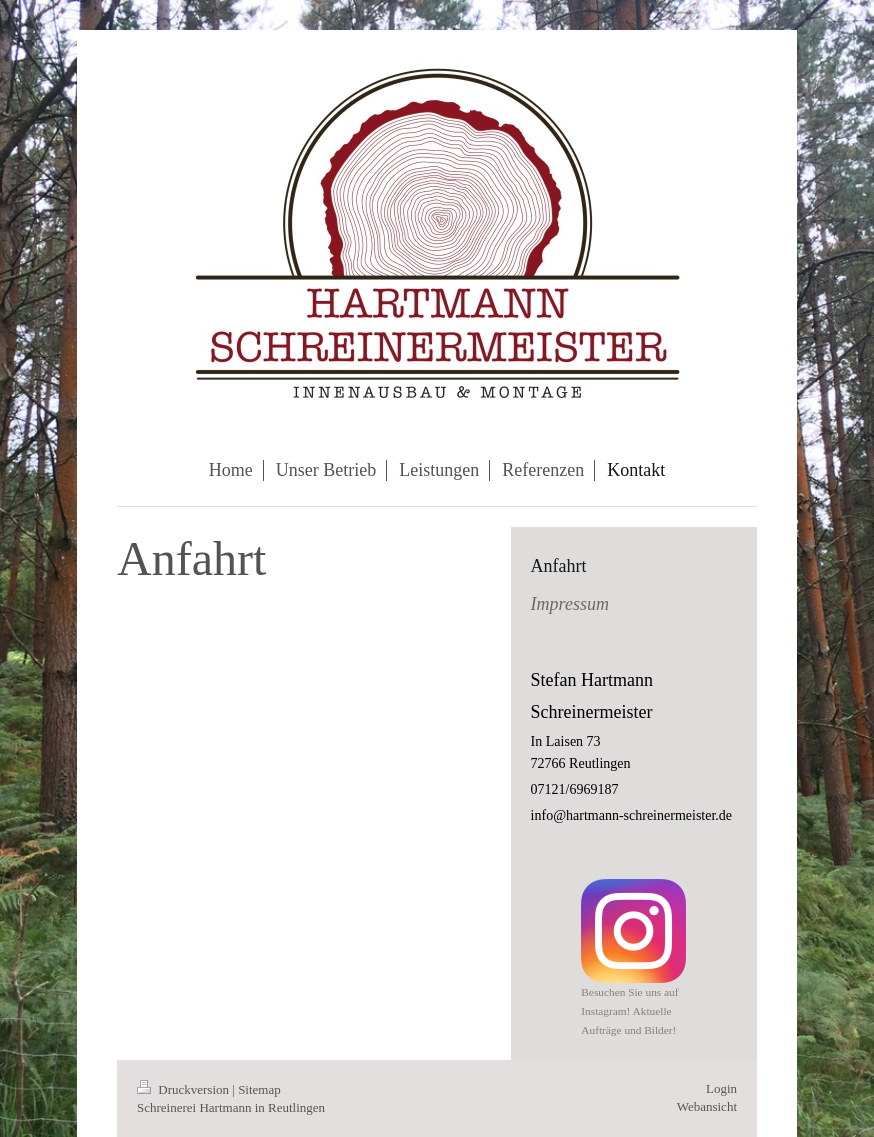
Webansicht (707, 1106)
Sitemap (259, 1089)
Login (721, 1088)
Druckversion (184, 1089)
